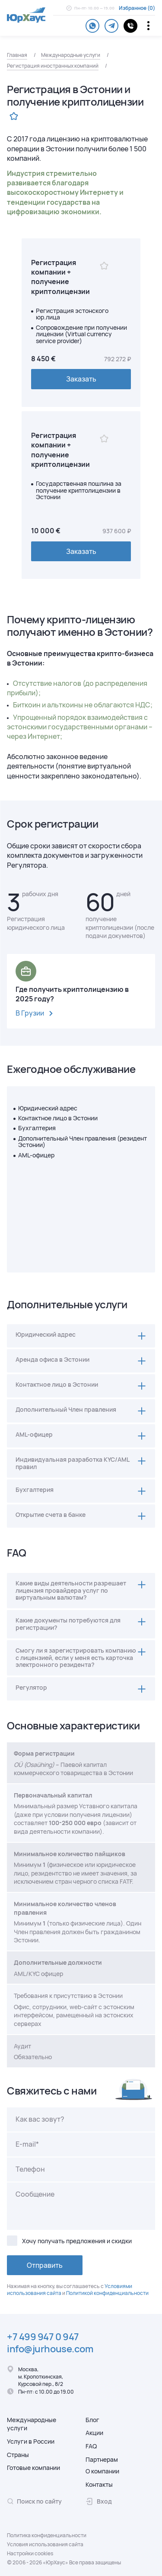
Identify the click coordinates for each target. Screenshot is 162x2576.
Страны (18, 2455)
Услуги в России (30, 2441)
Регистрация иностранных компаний (52, 65)
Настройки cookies (30, 2553)
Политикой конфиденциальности (107, 2293)
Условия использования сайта (45, 2544)
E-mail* (27, 2144)
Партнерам (102, 2459)
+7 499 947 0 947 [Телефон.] (43, 2336)
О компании (102, 2471)
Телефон (30, 2169)
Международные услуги (70, 55)
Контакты (99, 2484)
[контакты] (130, 26)
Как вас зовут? (40, 2119)
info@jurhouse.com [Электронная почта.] (50, 2348)
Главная (17, 55)
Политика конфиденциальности (46, 2535)
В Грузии (36, 1013)
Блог (92, 2420)
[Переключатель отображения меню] (148, 26)
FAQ (91, 2446)
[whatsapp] (92, 26)
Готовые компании (33, 2467)
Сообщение (35, 2194)
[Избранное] (104, 266)
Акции (94, 2433)
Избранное (132, 8)
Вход (99, 2501)
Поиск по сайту (34, 2501)
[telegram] (111, 26)
